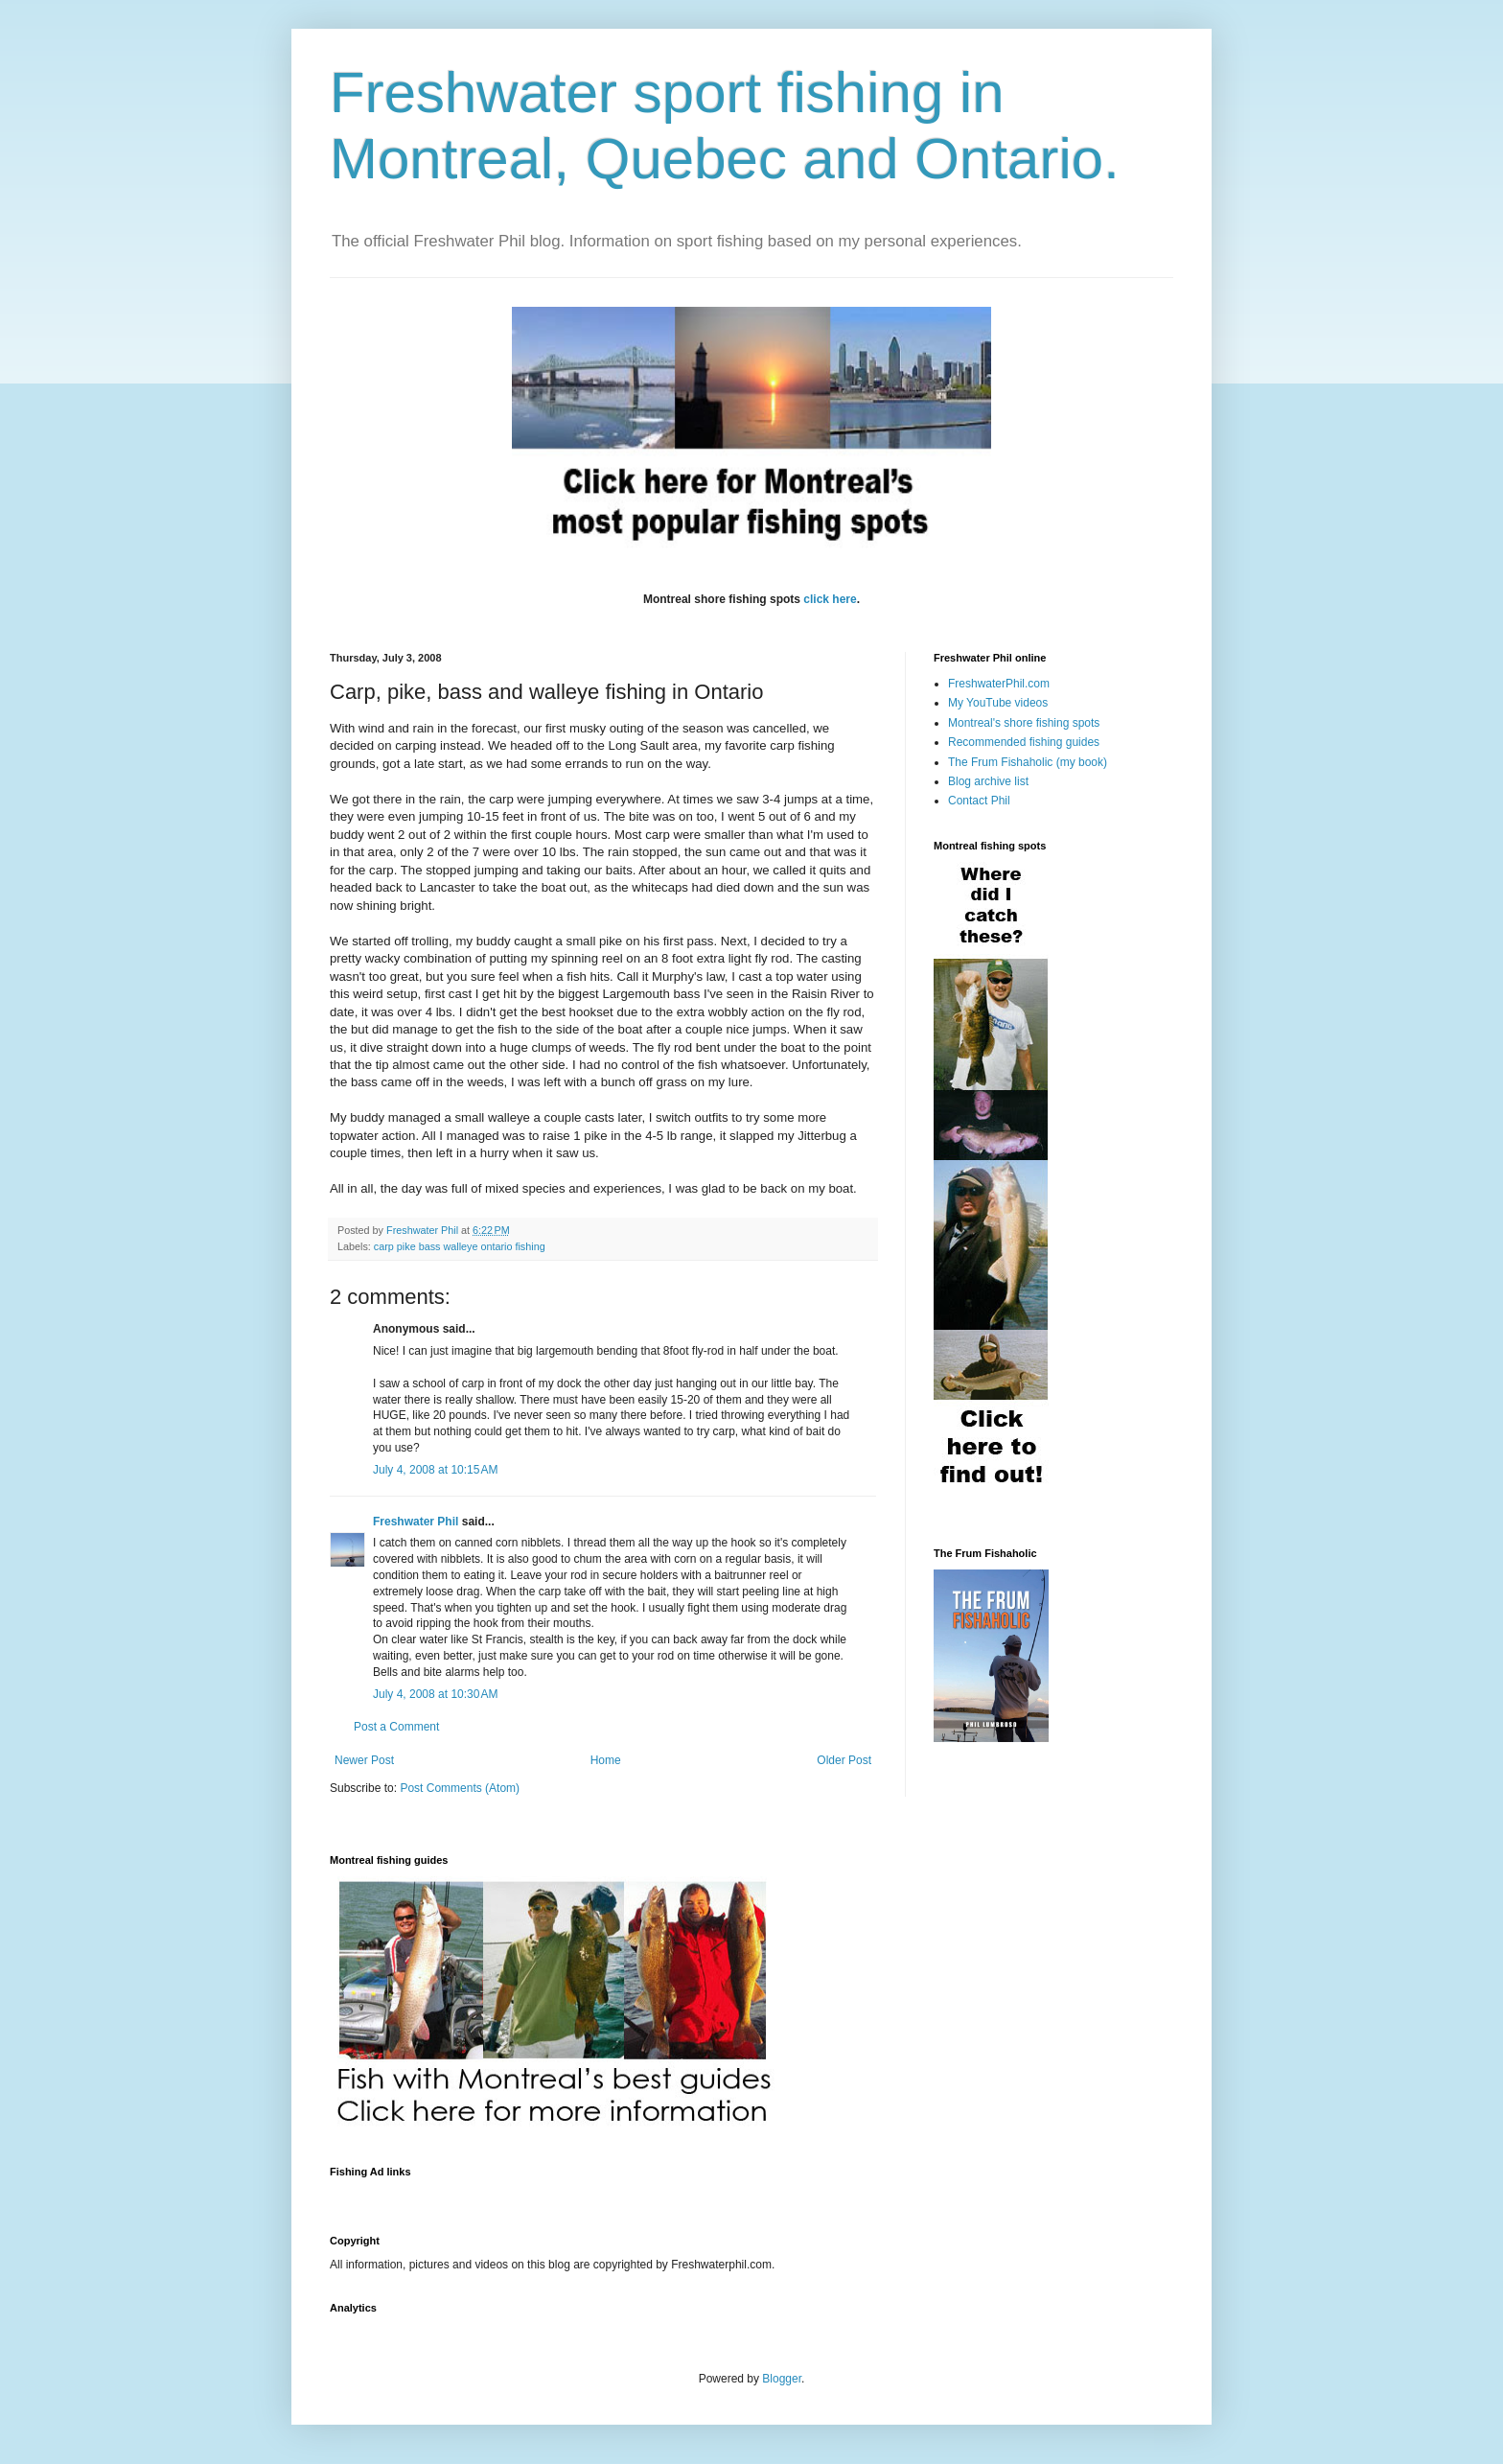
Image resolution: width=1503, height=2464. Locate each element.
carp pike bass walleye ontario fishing (459, 1246)
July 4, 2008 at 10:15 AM (435, 1469)
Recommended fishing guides (1023, 742)
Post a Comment (396, 1726)
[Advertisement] (679, 2195)
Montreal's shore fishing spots (1023, 723)
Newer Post (364, 1760)
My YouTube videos (998, 702)
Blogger (781, 2378)
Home (605, 1760)
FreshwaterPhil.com (999, 683)
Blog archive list (988, 781)
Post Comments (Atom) (460, 1788)
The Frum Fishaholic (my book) (1027, 762)
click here (829, 599)
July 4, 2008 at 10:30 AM (435, 1694)
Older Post (844, 1760)
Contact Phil (979, 800)
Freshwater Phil (415, 1521)
